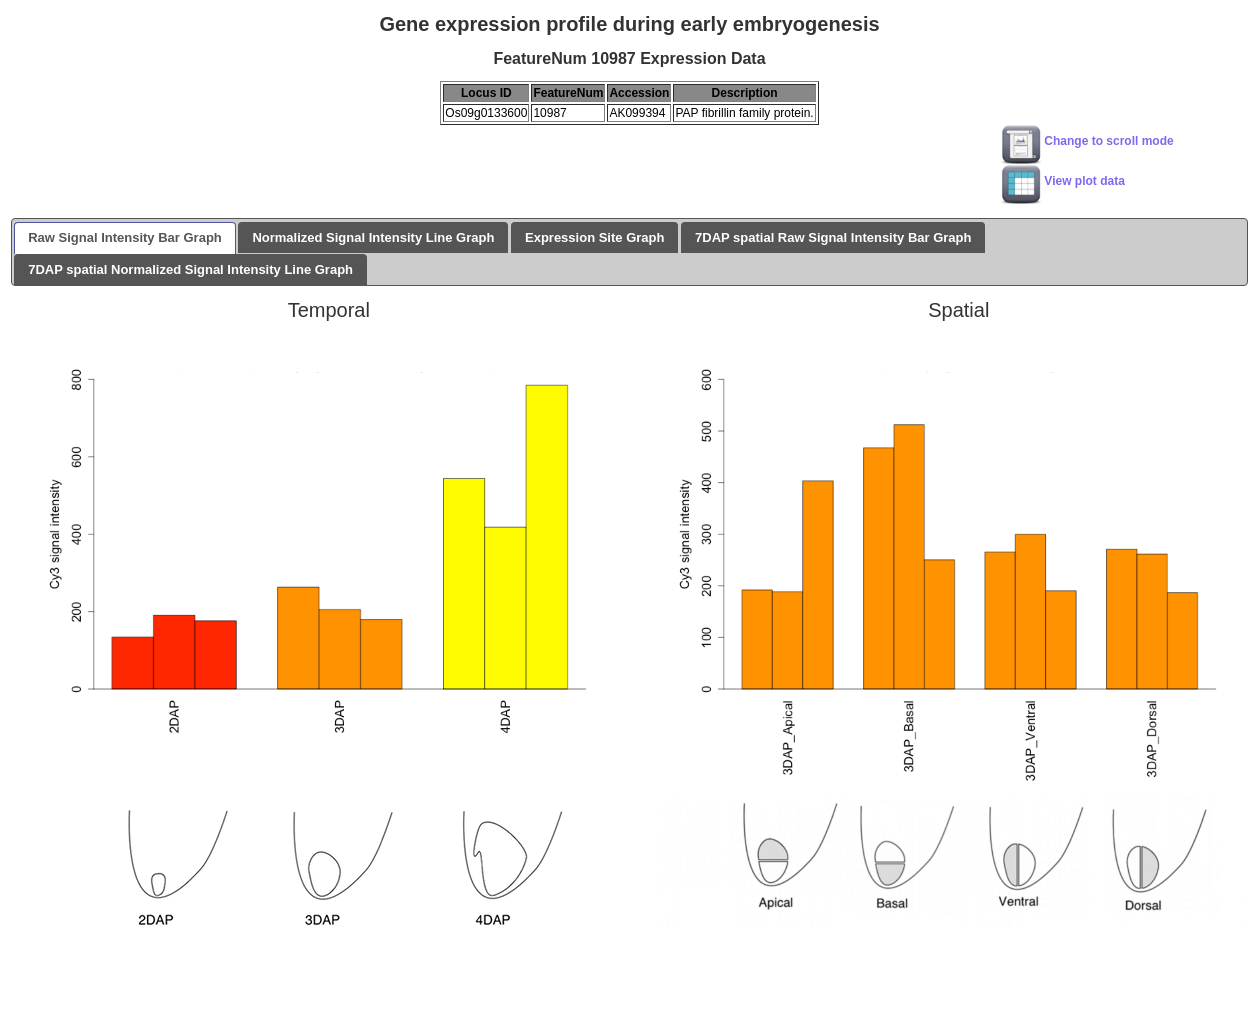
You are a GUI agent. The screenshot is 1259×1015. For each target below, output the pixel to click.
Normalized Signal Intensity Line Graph (373, 237)
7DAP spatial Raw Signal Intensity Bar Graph (833, 237)
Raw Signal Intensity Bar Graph (125, 237)
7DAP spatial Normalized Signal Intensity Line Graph (190, 269)
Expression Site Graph (594, 237)
